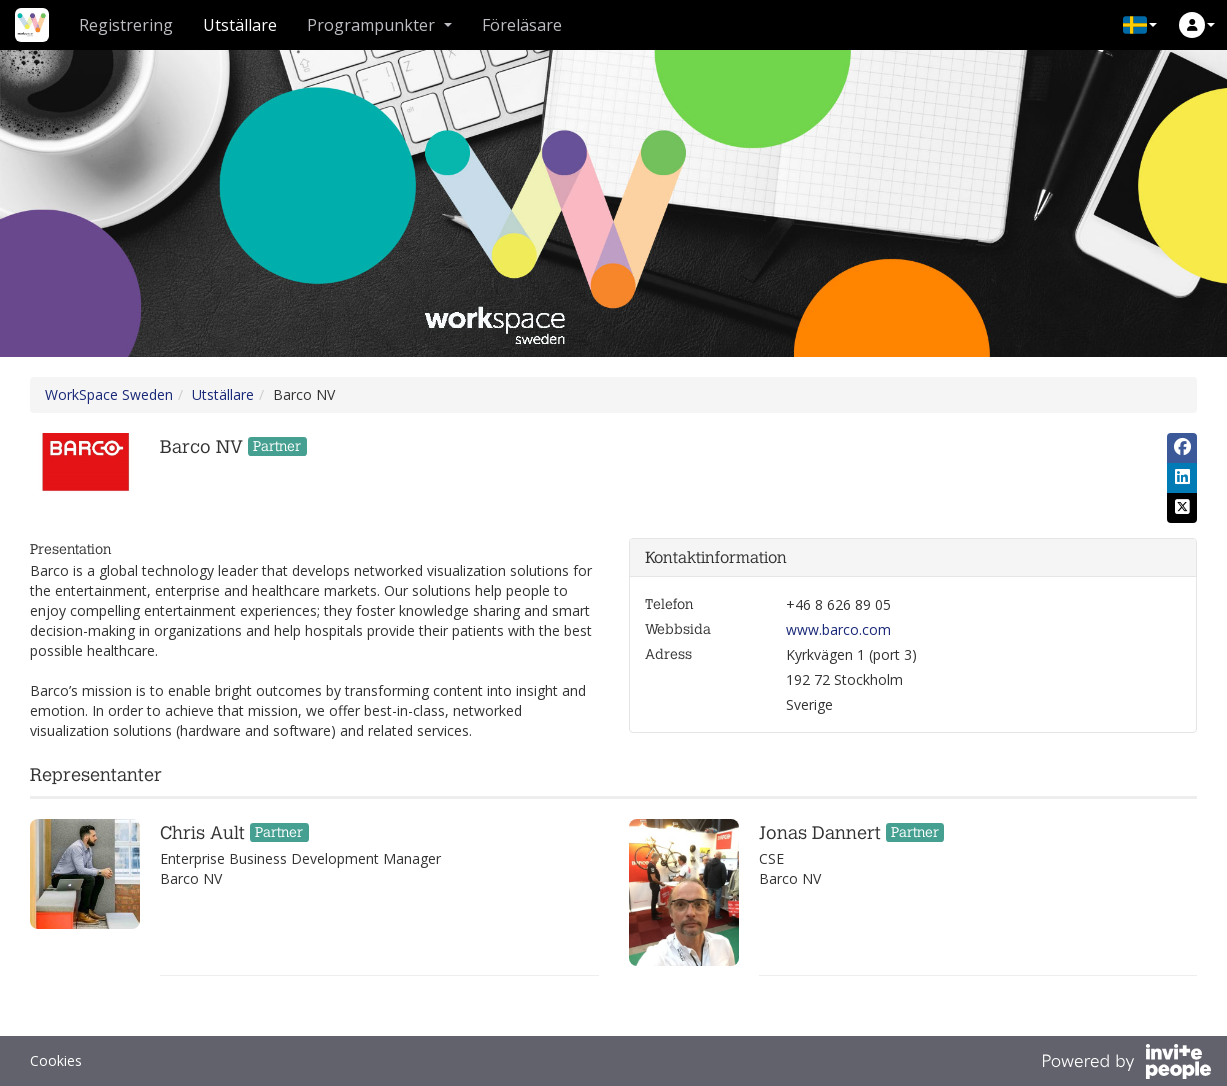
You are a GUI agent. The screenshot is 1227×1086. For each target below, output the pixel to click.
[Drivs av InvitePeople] (1126, 1064)
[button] (1140, 25)
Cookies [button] (56, 1060)
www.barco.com (838, 629)
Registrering (126, 25)
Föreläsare (522, 25)
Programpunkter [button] (379, 25)
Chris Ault (202, 833)
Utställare (240, 25)
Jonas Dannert (820, 833)
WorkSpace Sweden (109, 394)
